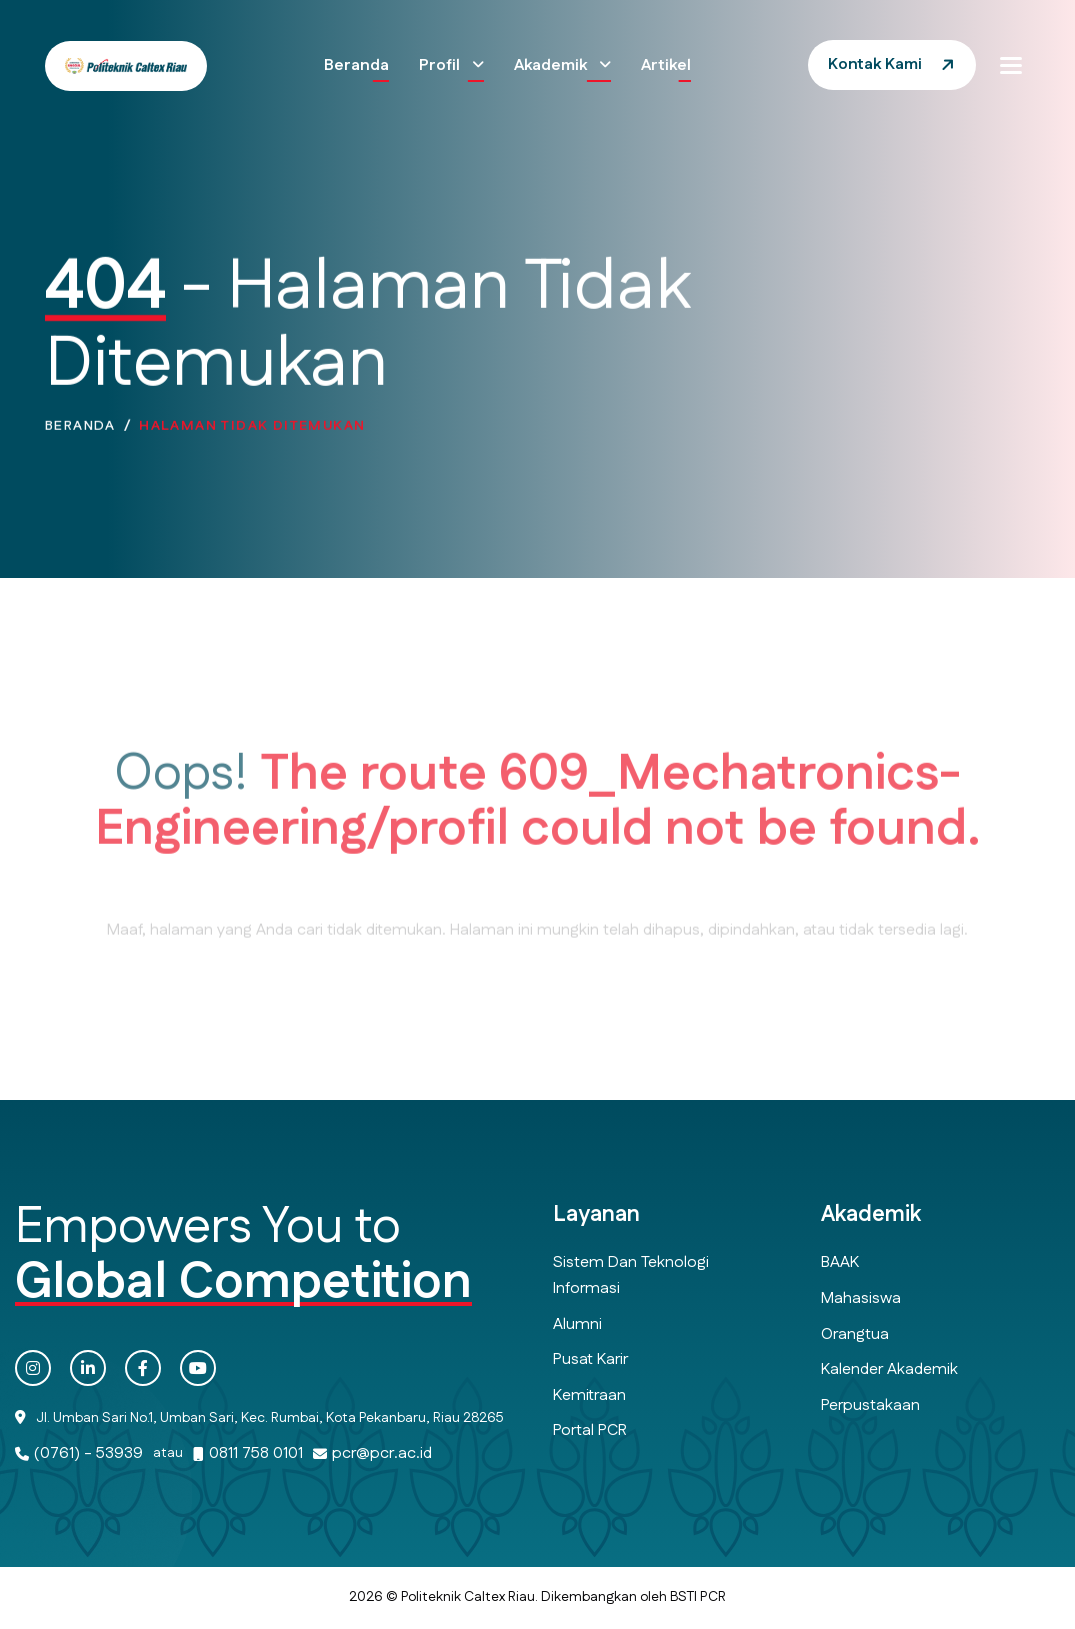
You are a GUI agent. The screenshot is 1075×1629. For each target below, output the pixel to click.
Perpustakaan (870, 1405)
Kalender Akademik (889, 1369)
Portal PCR (590, 1430)
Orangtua (855, 1334)
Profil (441, 65)
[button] (1011, 65)
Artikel (666, 65)
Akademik (552, 65)
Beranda (356, 65)
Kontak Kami (875, 64)
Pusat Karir (590, 1359)
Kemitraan (589, 1395)
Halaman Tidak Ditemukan (252, 444)
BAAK (840, 1262)
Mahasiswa (861, 1298)
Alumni (577, 1324)
